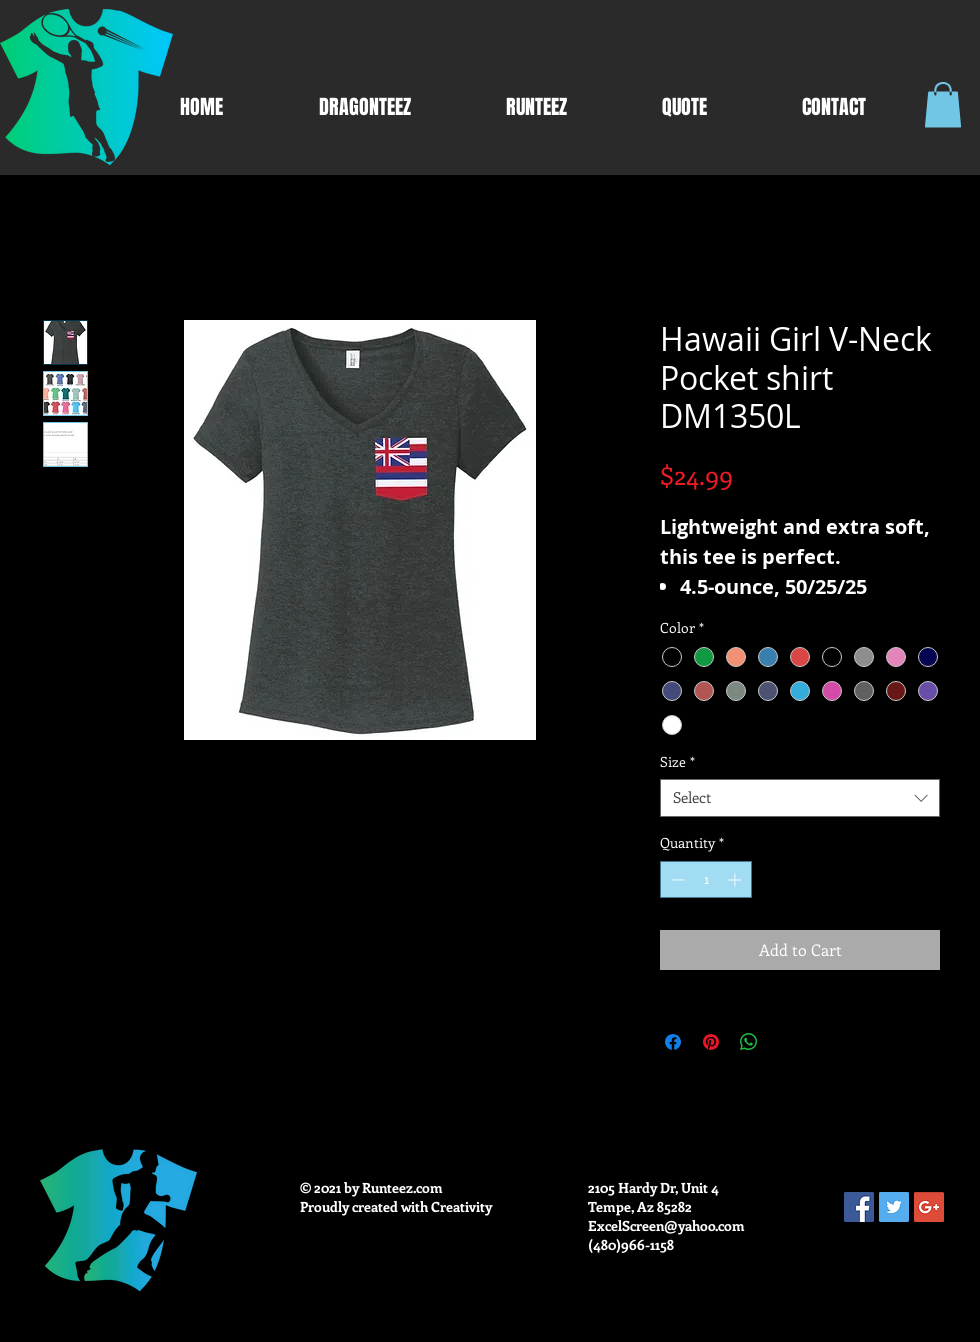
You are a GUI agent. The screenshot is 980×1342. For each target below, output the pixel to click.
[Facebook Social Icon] (859, 1207)
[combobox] (800, 798)
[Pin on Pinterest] (711, 1042)
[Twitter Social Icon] (894, 1207)
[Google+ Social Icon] (929, 1207)
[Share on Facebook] (673, 1042)
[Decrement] (675, 879)
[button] (943, 104)
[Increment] (736, 879)
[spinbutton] (706, 879)
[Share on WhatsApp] (749, 1042)
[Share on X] (787, 1042)
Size (677, 762)
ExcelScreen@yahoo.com (666, 1225)
